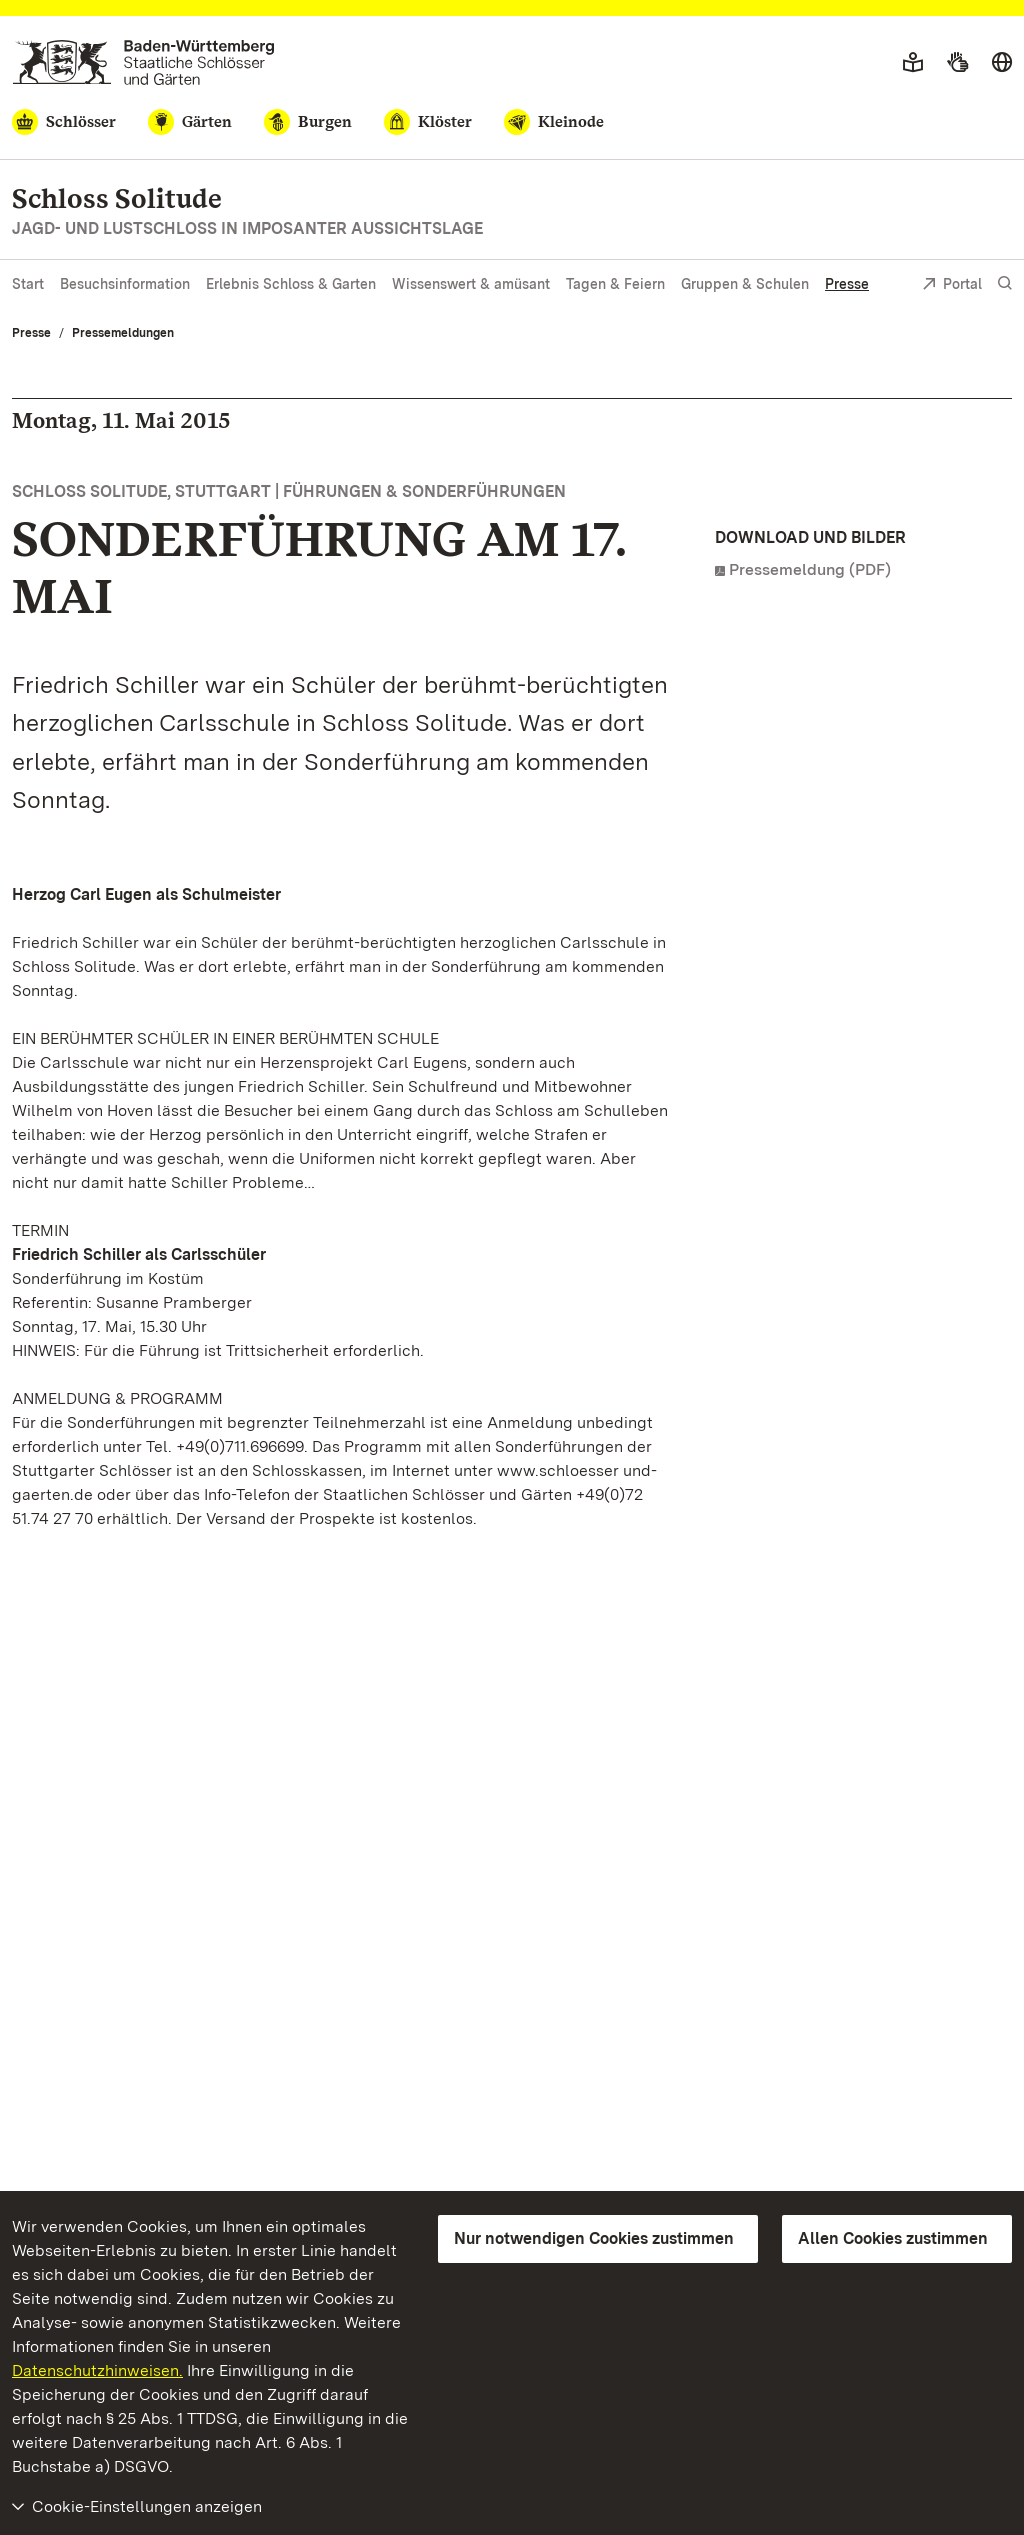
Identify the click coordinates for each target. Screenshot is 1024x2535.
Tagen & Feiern (615, 284)
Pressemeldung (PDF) (810, 569)
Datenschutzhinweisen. (97, 2370)
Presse (847, 284)
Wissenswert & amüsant (471, 284)
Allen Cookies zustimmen (893, 2238)
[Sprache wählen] (1002, 63)
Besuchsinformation (125, 284)
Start (28, 284)
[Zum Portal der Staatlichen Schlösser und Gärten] (143, 62)
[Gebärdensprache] (957, 63)
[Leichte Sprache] (913, 63)
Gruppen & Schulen (745, 284)
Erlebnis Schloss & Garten (291, 284)
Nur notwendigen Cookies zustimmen (594, 2238)
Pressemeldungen (123, 333)
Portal (952, 285)
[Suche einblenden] (1005, 283)
